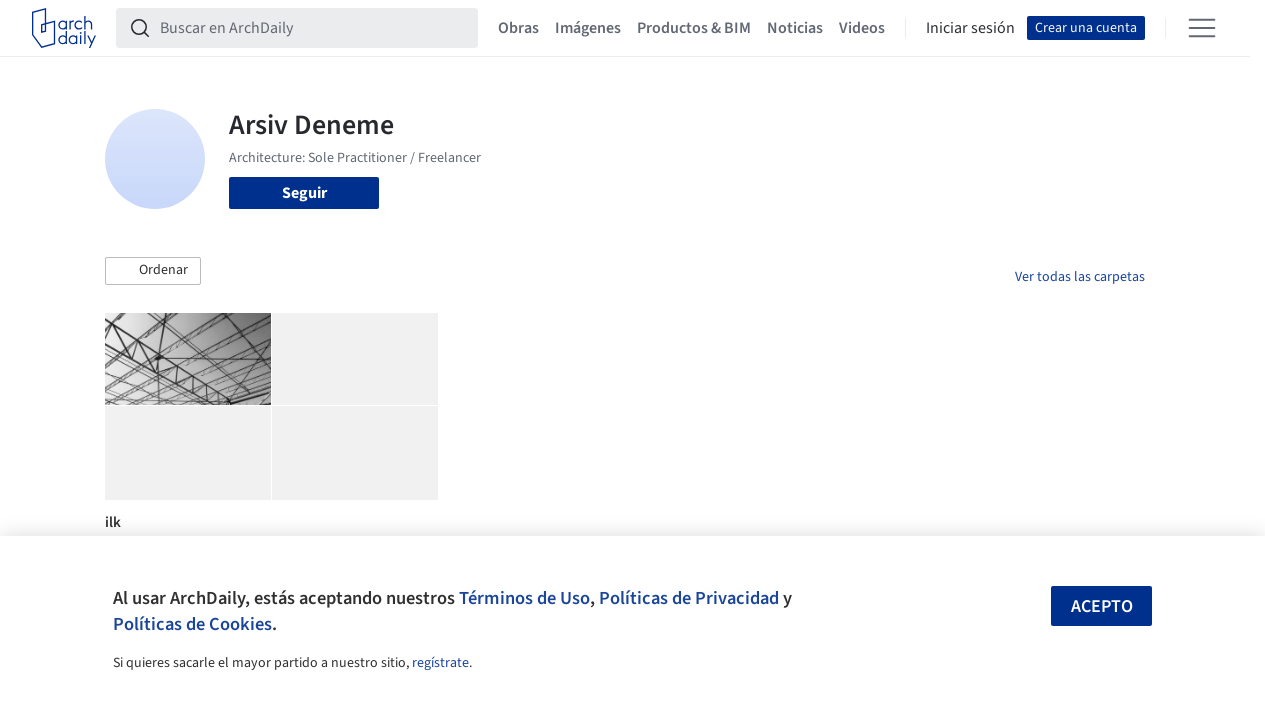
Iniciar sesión (970, 28)
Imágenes (588, 28)
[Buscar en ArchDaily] (313, 28)
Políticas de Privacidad (689, 598)
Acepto (1102, 606)
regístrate (440, 663)
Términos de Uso (524, 598)
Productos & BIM (694, 28)
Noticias (795, 28)
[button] (153, 271)
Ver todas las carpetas (1080, 277)
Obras (518, 28)
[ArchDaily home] (64, 28)
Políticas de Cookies (192, 624)
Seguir (304, 193)
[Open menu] (1202, 28)
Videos (862, 28)
